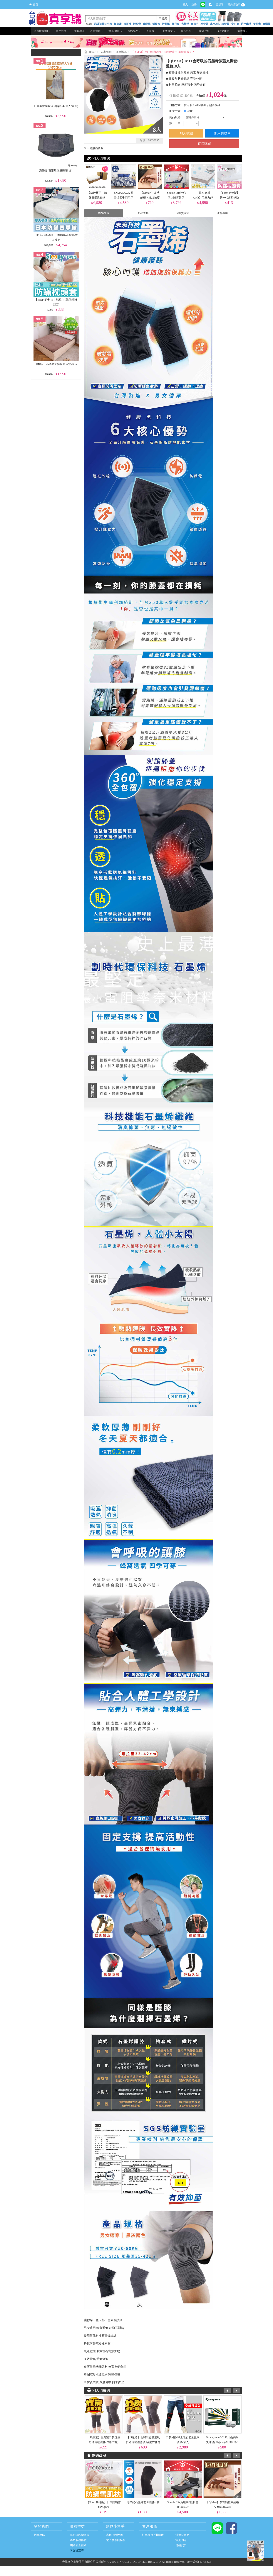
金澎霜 (266, 24)
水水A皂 (215, 24)
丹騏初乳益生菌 (103, 24)
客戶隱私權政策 (79, 2534)
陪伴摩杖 (246, 24)
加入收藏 (186, 133)
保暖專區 (79, 31)
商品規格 (143, 213)
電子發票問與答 (115, 2540)
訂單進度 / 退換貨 (153, 2534)
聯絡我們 (181, 2545)
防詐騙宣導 (77, 2550)
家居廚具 (187, 31)
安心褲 (235, 24)
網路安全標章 (78, 2545)
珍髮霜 (225, 24)
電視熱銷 (62, 31)
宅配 (190, 111)
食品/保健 (115, 31)
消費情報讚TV (42, 31)
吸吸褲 (146, 24)
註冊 (194, 4)
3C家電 (151, 31)
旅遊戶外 (205, 31)
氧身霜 (118, 24)
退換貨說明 (183, 213)
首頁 (33, 4)
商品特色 (103, 213)
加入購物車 (222, 133)
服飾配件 (134, 31)
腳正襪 (127, 24)
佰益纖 (242, 31)
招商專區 (39, 2534)
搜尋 (163, 18)
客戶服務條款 (78, 2540)
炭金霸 (204, 24)
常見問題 (181, 2540)
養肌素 (257, 24)
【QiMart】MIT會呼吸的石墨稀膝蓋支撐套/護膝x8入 (163, 51)
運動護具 (121, 51)
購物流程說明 (114, 2534)
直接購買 (204, 143)
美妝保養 (168, 31)
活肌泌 (166, 24)
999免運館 (224, 31)
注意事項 (222, 213)
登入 (185, 4)
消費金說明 (182, 2534)
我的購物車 (236, 4)
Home (92, 51)
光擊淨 (185, 24)
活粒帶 (137, 24)
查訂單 (220, 4)
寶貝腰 (175, 24)
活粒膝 (156, 24)
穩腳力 (195, 24)
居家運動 (96, 31)
